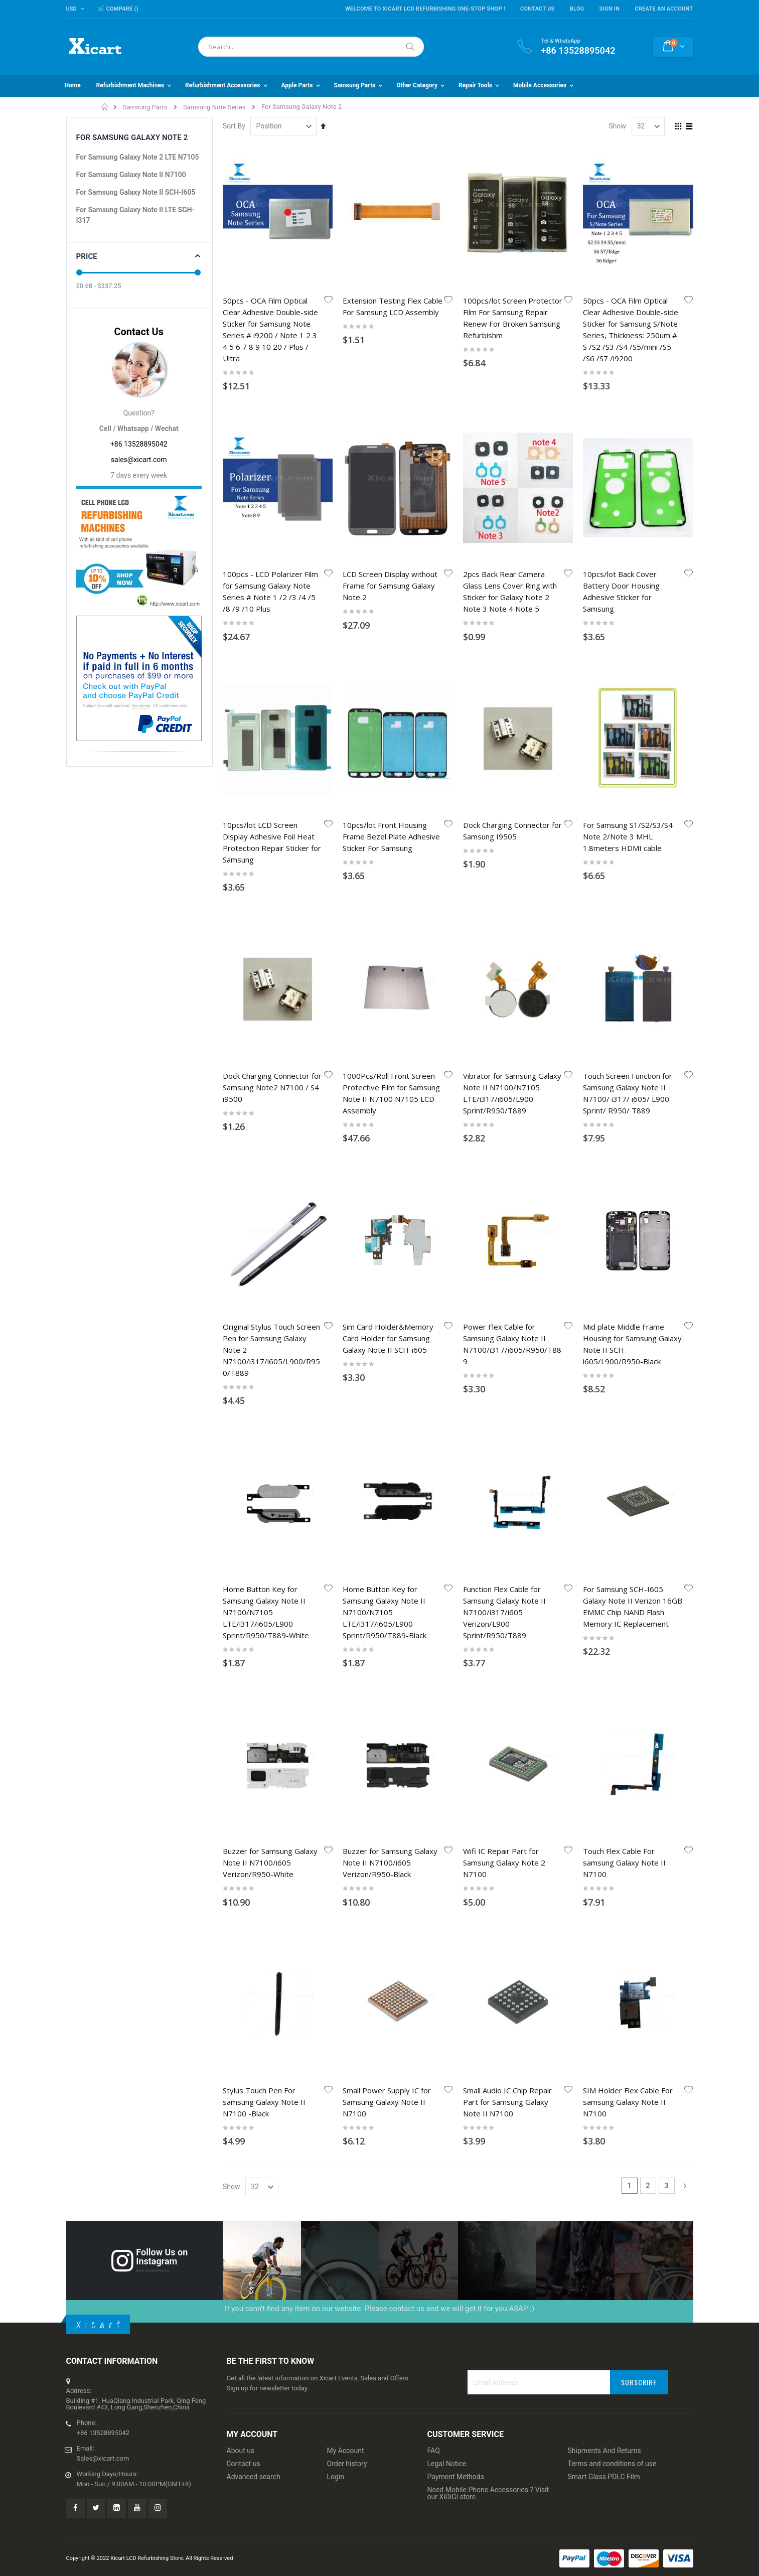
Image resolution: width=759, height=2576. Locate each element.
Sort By (234, 126)
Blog (577, 9)
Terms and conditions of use (612, 1612)
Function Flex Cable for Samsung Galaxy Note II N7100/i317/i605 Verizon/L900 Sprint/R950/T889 (504, 1003)
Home (105, 106)
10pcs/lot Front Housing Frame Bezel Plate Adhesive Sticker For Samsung (391, 593)
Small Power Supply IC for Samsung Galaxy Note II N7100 (387, 1250)
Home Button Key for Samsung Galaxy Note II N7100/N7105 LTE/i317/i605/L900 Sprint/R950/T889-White (266, 1003)
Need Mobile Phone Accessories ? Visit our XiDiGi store (488, 1641)
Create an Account (664, 9)
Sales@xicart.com (103, 1606)
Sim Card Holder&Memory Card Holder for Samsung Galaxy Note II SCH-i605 (388, 851)
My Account (345, 1599)
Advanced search (253, 1625)
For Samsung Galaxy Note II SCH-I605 (136, 192)
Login (336, 1625)
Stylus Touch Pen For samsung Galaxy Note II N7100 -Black (264, 1250)
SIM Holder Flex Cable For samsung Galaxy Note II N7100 (628, 1250)
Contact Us (537, 9)
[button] (328, 301)
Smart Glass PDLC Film (604, 1625)
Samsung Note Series (214, 107)
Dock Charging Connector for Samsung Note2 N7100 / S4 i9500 (272, 722)
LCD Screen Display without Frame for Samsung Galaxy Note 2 (390, 464)
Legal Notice (447, 1612)
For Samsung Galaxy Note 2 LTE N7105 (137, 157)
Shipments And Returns (604, 1599)
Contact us (243, 1612)
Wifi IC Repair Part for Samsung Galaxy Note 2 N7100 (504, 1132)
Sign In (609, 9)
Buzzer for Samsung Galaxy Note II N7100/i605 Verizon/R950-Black (390, 1132)
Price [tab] (86, 256)
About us (241, 1599)
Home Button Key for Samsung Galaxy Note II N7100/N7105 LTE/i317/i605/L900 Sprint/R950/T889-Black (384, 1003)
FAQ (433, 1599)
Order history (347, 1612)
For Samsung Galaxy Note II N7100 (131, 175)
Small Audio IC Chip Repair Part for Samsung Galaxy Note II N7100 (507, 1250)
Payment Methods (455, 1625)
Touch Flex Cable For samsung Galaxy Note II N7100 (624, 1132)
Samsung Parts (145, 107)
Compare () (117, 9)
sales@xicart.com (139, 460)
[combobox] (311, 47)
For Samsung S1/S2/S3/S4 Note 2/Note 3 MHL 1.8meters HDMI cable (628, 593)
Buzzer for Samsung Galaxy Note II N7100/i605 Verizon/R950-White (270, 1132)
